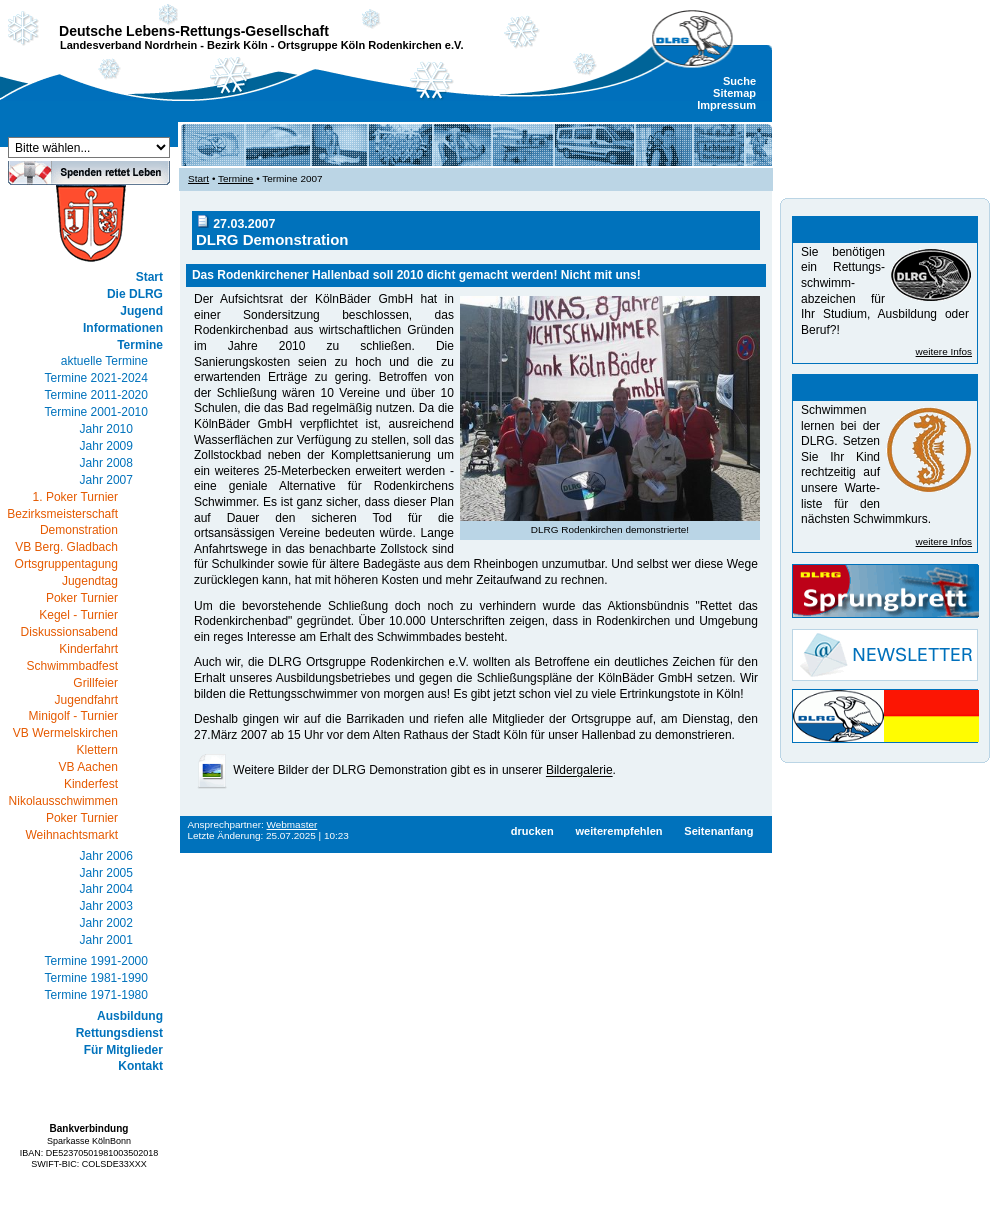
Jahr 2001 (106, 940)
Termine (140, 345)
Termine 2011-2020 (96, 395)
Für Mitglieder (123, 1050)
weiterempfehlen (618, 831)
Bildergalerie (579, 771)
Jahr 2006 (106, 856)
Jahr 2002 (106, 923)
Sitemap (734, 93)
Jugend (141, 311)
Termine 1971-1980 (96, 995)
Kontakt (140, 1066)
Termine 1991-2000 (96, 961)
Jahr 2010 (106, 429)
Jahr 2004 (106, 889)
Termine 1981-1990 (96, 978)
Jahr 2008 (106, 463)
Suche (739, 81)
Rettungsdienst (119, 1033)
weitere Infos (944, 351)
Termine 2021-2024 (96, 378)
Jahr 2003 (106, 906)
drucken (532, 831)
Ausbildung (130, 1016)
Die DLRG (135, 294)
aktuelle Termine (104, 361)
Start (149, 277)
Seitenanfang (718, 831)
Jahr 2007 (106, 480)
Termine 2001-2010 (96, 412)
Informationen (123, 328)
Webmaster (292, 824)
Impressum (726, 105)
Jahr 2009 (106, 446)
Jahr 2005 (106, 873)
